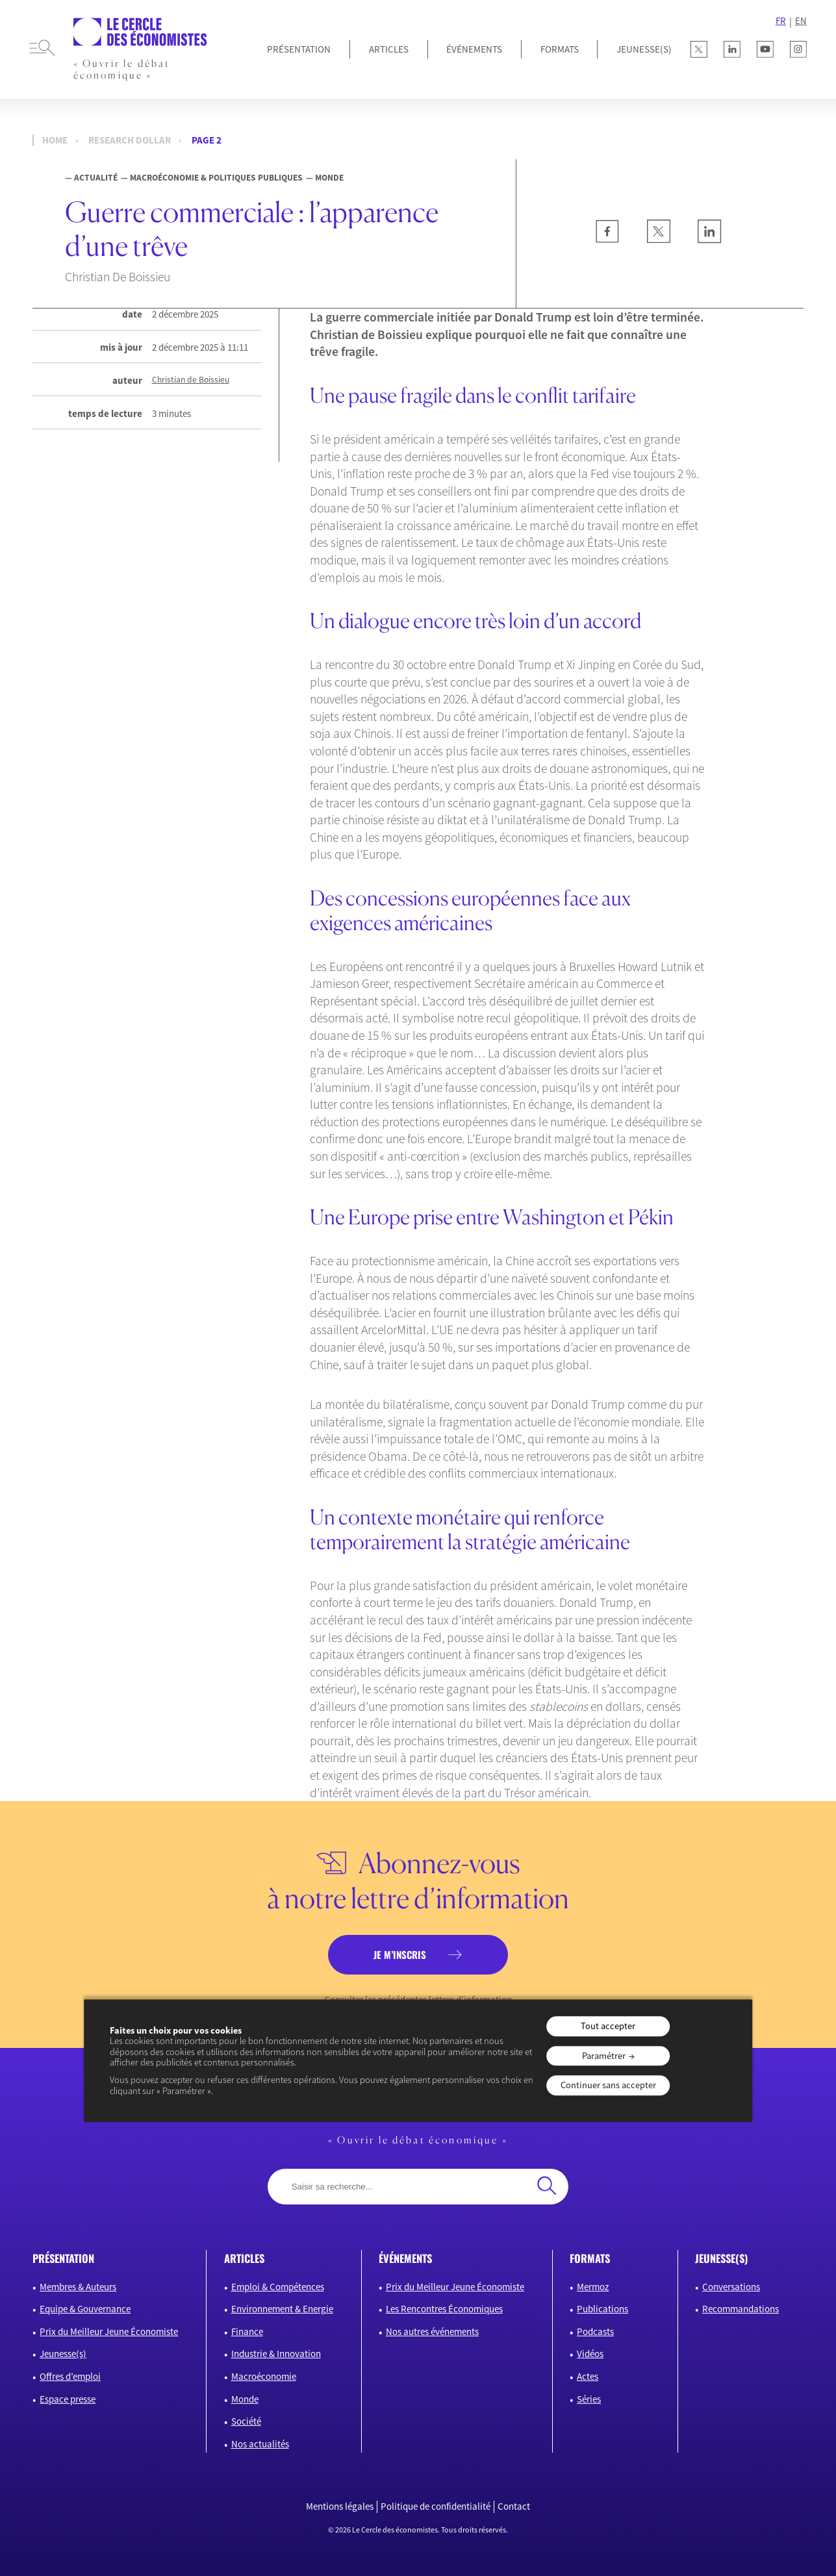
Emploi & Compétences (277, 2286)
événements (405, 2258)
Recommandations (740, 2309)
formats (590, 2258)
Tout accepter (608, 2026)
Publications (602, 2309)
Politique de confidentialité (435, 2506)
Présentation (299, 49)
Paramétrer (604, 2056)
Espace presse (67, 2399)
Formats (559, 49)
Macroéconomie (263, 2376)
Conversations (731, 2286)
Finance (247, 2331)
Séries (589, 2399)
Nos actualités (260, 2444)
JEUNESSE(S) (644, 49)
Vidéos (590, 2353)
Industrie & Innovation (276, 2353)
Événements (474, 49)
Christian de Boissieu (190, 380)
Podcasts (595, 2331)
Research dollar (129, 140)
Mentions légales (340, 2506)
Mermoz (593, 2286)
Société (246, 2421)
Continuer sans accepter (608, 2085)
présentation (63, 2258)
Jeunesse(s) (63, 2353)
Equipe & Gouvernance (85, 2309)
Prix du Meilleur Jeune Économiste (109, 2331)
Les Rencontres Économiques (444, 2309)
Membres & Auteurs (78, 2286)
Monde (245, 2399)
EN (801, 21)
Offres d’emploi (70, 2376)
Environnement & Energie (282, 2309)
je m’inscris (400, 1954)
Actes (587, 2376)
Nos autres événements (432, 2331)
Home (55, 140)
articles (244, 2258)
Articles (389, 49)
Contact (514, 2506)
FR (781, 21)
